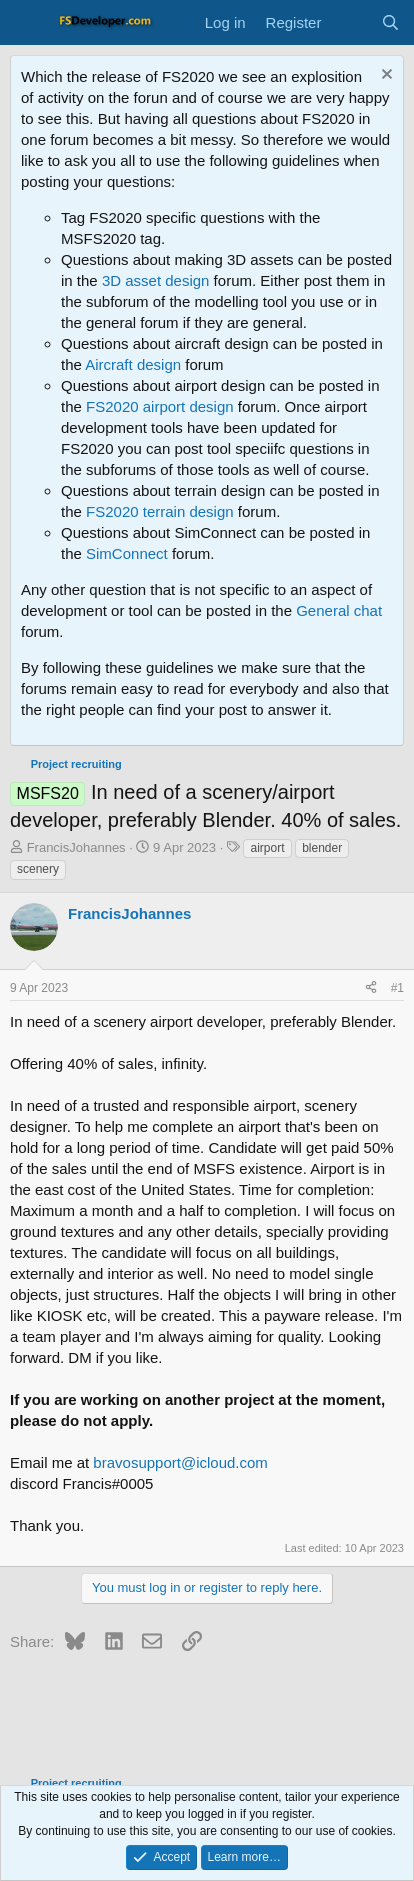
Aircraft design (133, 364)
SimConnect (127, 553)
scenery (38, 869)
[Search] (390, 22)
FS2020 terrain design (160, 511)
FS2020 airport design (160, 406)
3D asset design (156, 280)
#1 (397, 988)
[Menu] (27, 23)
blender (322, 848)
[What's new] (350, 22)
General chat (339, 610)
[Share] (371, 988)
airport (267, 848)
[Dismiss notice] (384, 76)
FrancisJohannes (76, 847)
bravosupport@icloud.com (180, 1462)
